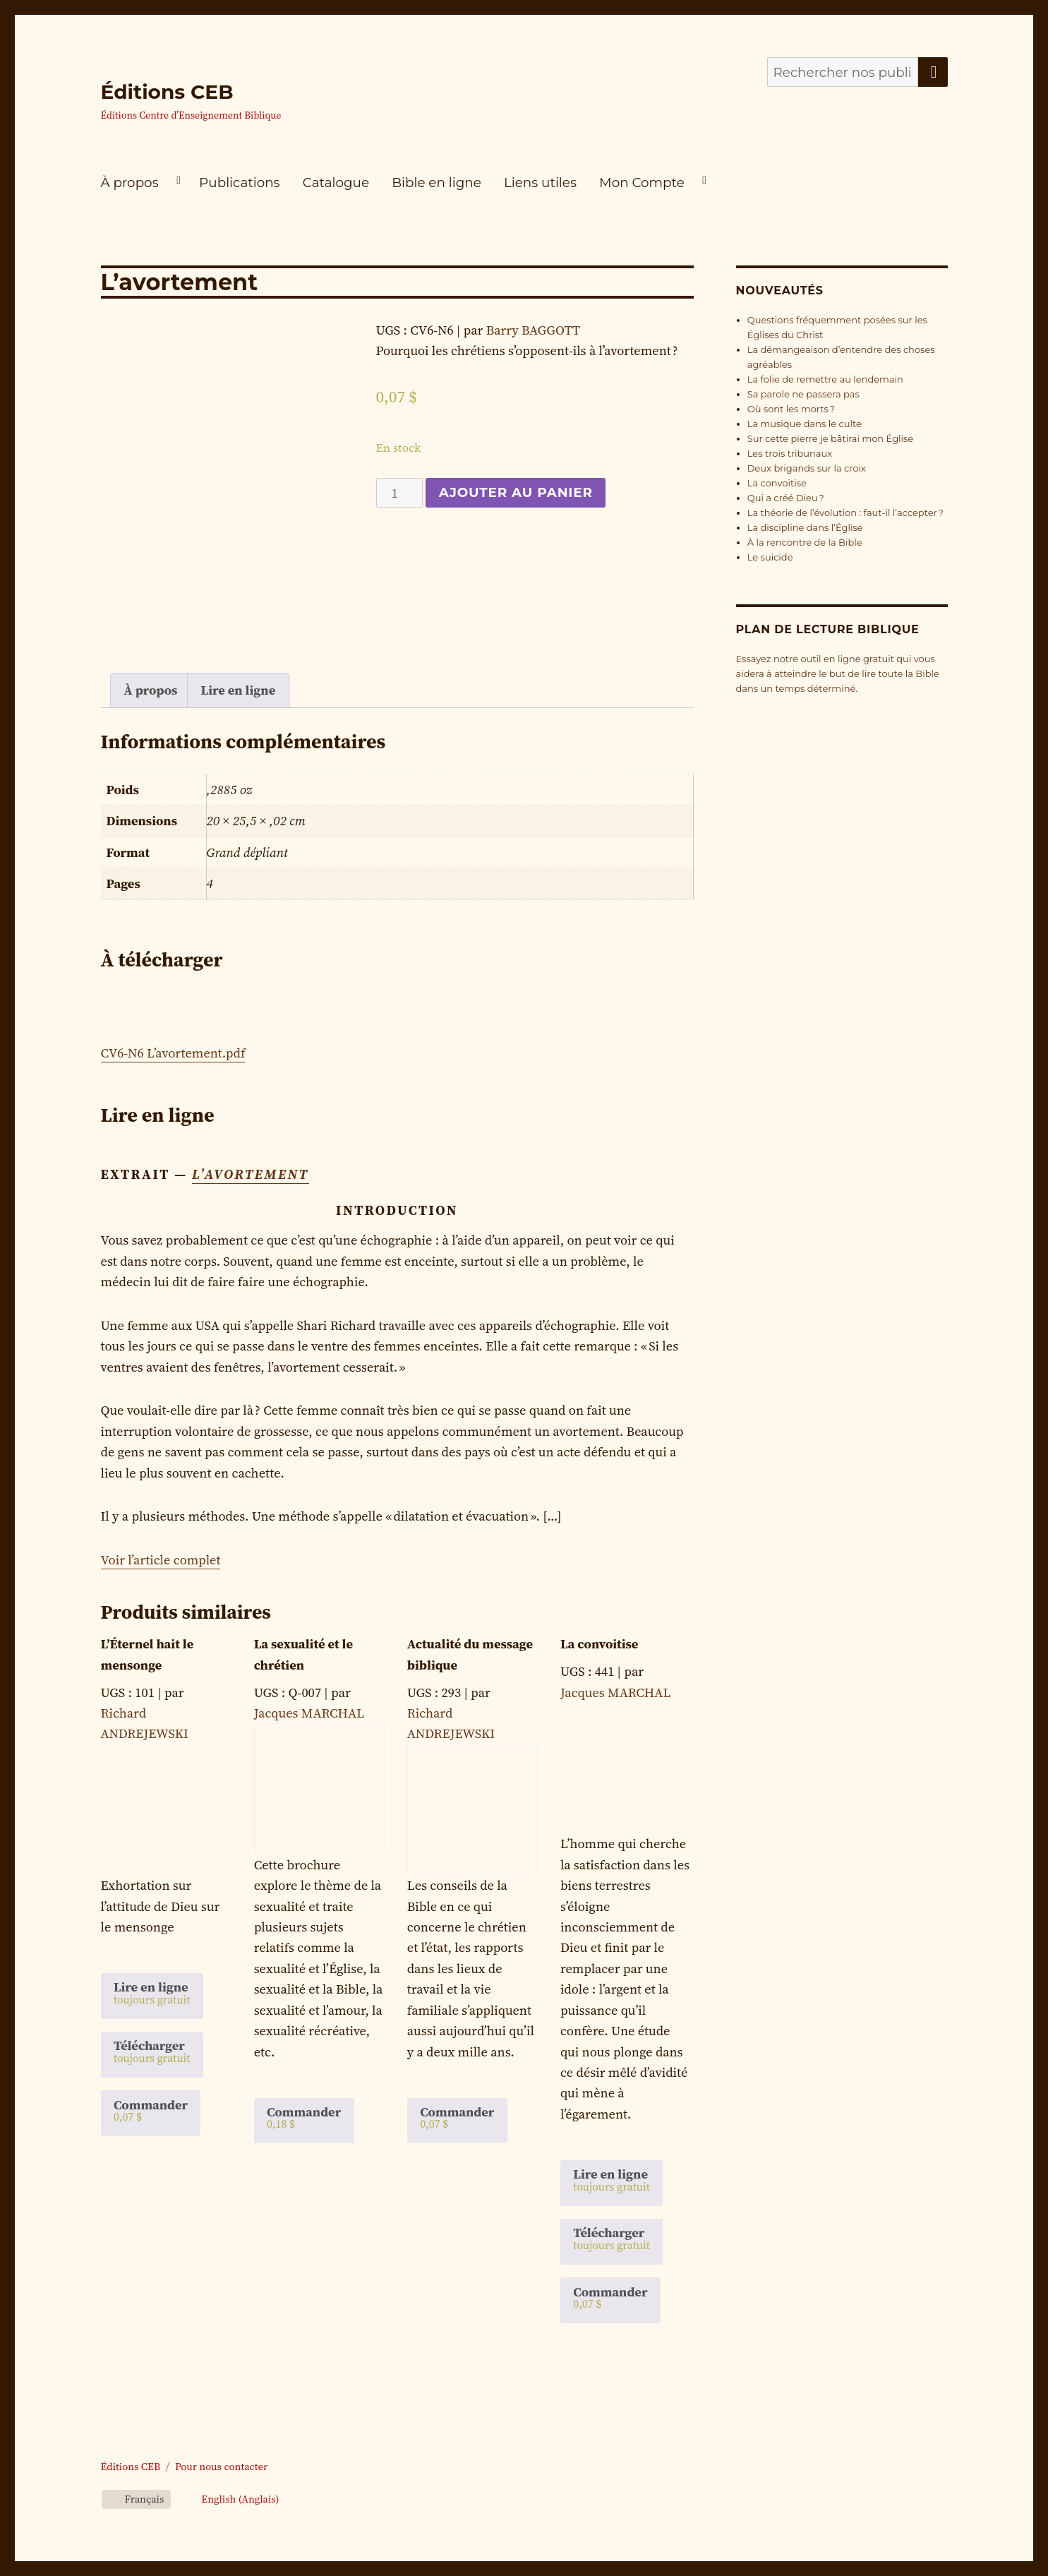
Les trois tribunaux (789, 453)
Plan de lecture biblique (828, 629)
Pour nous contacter (221, 2467)
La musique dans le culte (804, 423)
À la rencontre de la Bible (804, 542)
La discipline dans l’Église (805, 527)
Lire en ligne (238, 690)
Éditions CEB (167, 92)
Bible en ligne (436, 182)
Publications (239, 182)
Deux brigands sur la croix (806, 468)
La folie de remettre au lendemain (825, 379)
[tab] (150, 690)
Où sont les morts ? (791, 408)
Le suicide (770, 557)
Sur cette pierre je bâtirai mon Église (830, 438)
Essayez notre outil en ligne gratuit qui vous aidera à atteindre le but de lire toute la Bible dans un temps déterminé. (837, 673)
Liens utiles (540, 182)
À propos (130, 182)
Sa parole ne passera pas (803, 394)
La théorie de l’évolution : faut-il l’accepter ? (845, 512)
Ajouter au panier (516, 492)
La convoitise (777, 483)
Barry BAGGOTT (533, 330)
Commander (151, 2110)
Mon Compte (642, 182)
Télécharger (152, 2051)
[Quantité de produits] (399, 493)
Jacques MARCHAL (309, 1713)
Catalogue (336, 182)
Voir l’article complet (161, 1560)
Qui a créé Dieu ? (785, 497)
